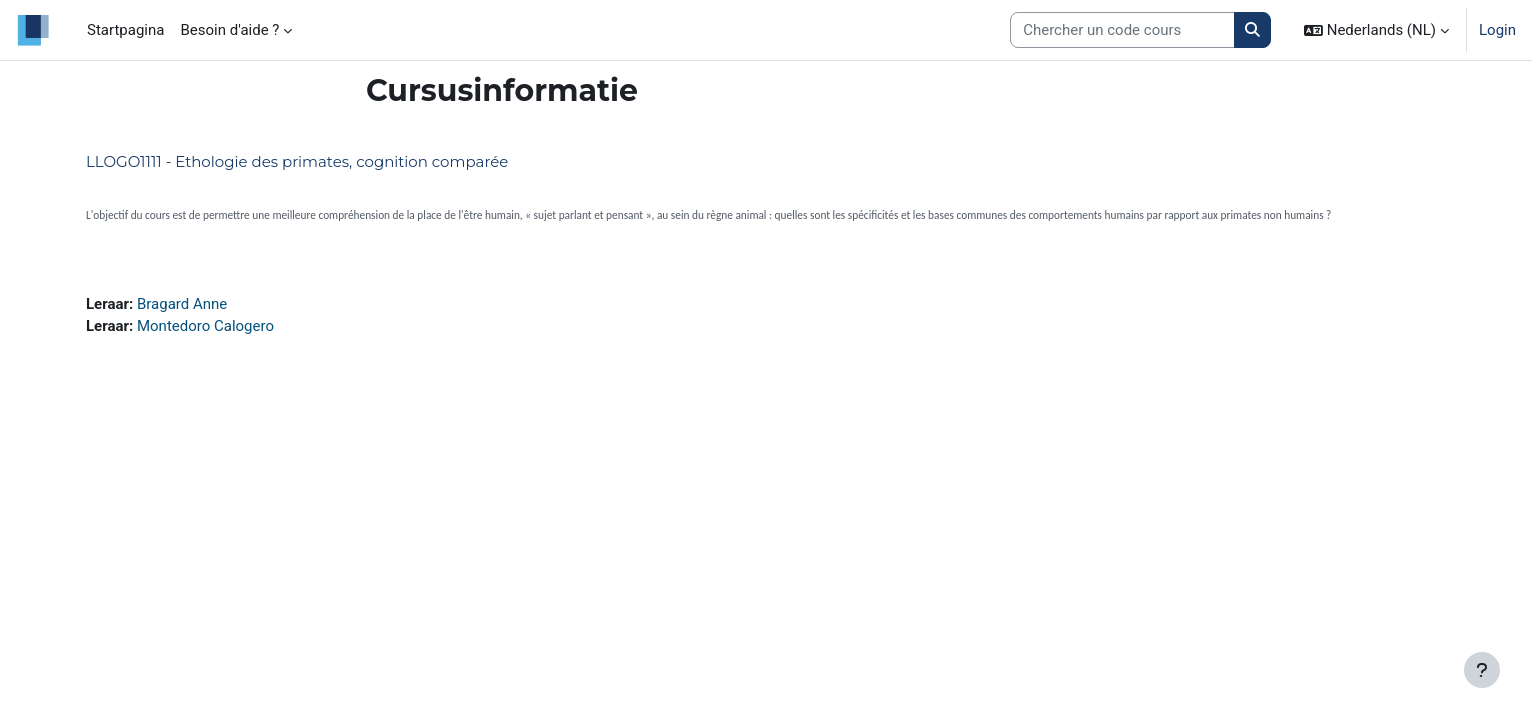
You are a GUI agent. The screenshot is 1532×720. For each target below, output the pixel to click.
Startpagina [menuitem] (125, 30)
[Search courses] (1122, 30)
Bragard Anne (182, 304)
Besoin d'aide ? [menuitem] (229, 30)
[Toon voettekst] (1482, 670)
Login (1497, 30)
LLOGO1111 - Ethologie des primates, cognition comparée (297, 161)
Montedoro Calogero (205, 326)
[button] (1376, 30)
